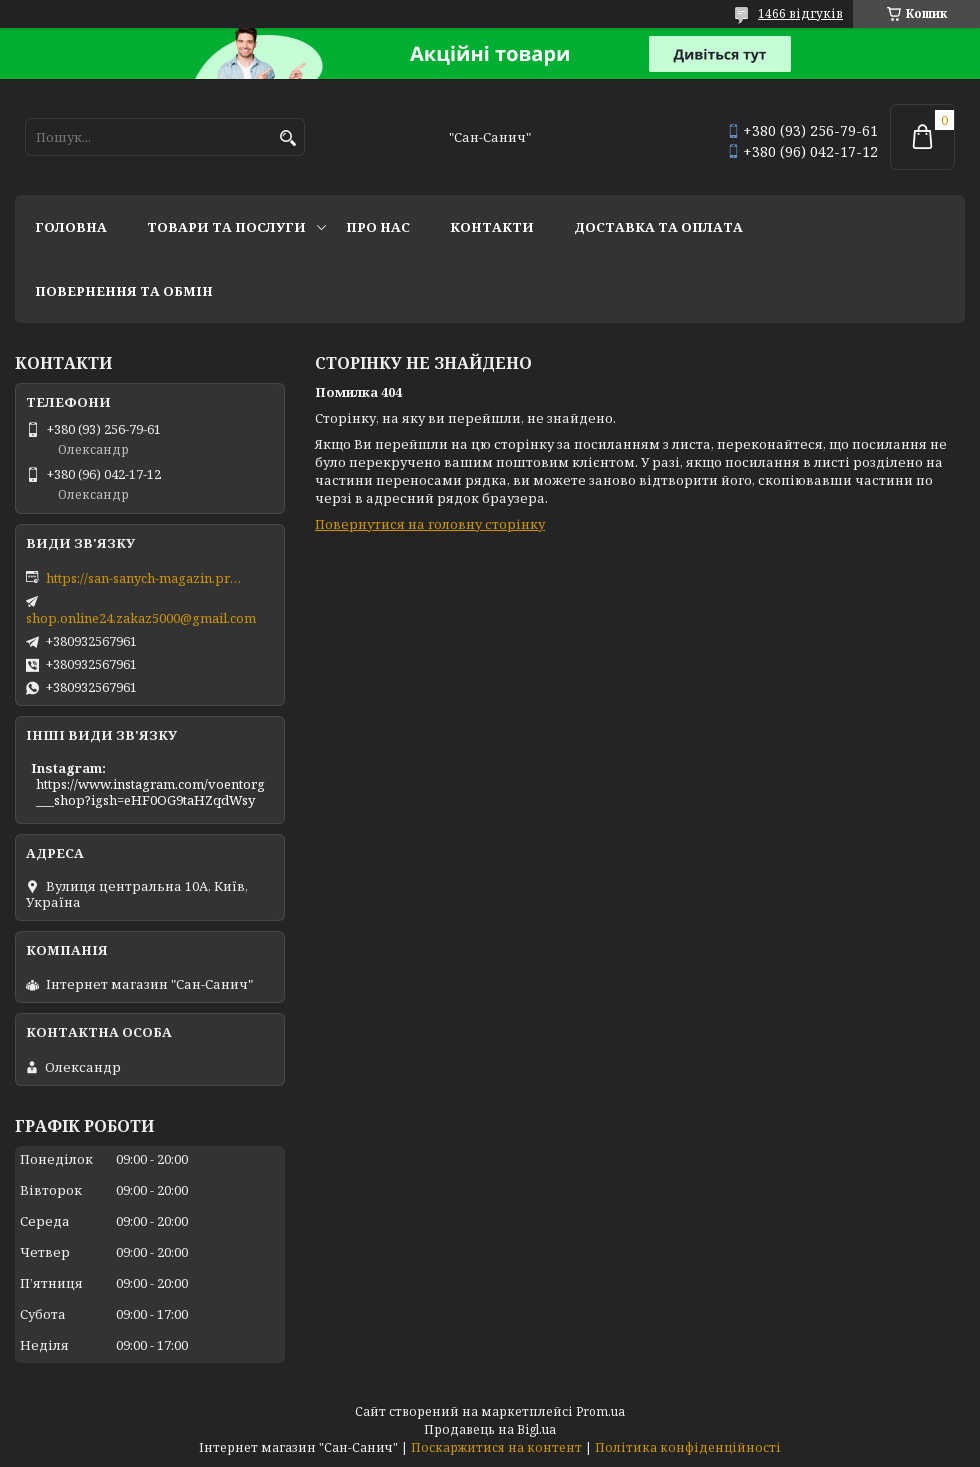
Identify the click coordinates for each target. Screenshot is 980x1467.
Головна (71, 227)
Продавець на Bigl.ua (490, 1429)
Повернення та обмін (124, 291)
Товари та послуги (226, 227)
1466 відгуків (800, 13)
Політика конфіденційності (688, 1447)
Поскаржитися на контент (496, 1447)
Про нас (378, 227)
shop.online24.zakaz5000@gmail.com (141, 618)
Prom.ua (600, 1411)
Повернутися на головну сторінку (430, 524)
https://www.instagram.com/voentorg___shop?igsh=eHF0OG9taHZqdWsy (150, 792)
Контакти (492, 227)
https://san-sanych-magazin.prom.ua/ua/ (146, 578)
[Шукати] (287, 138)
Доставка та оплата (658, 227)
